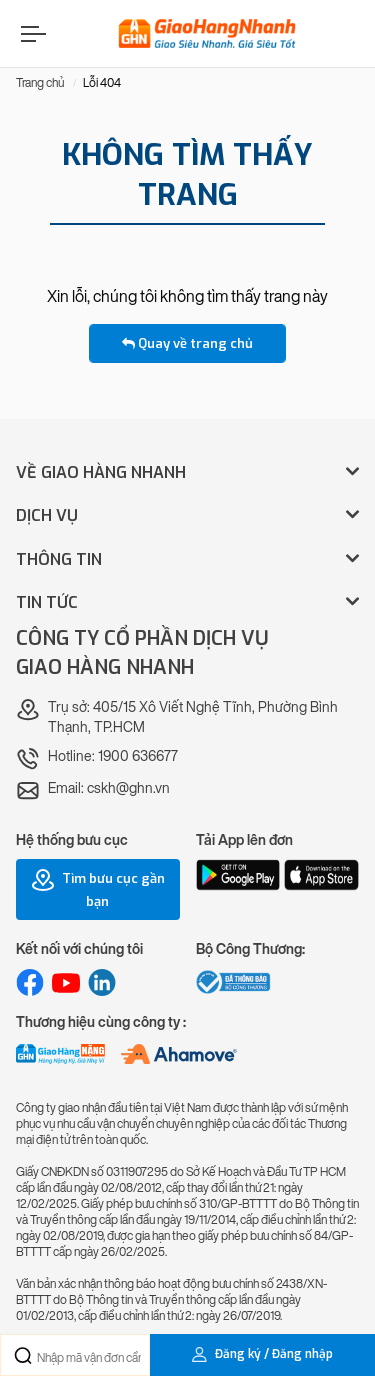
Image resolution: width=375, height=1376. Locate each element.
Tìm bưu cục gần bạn (98, 889)
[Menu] (31, 33)
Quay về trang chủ (187, 343)
